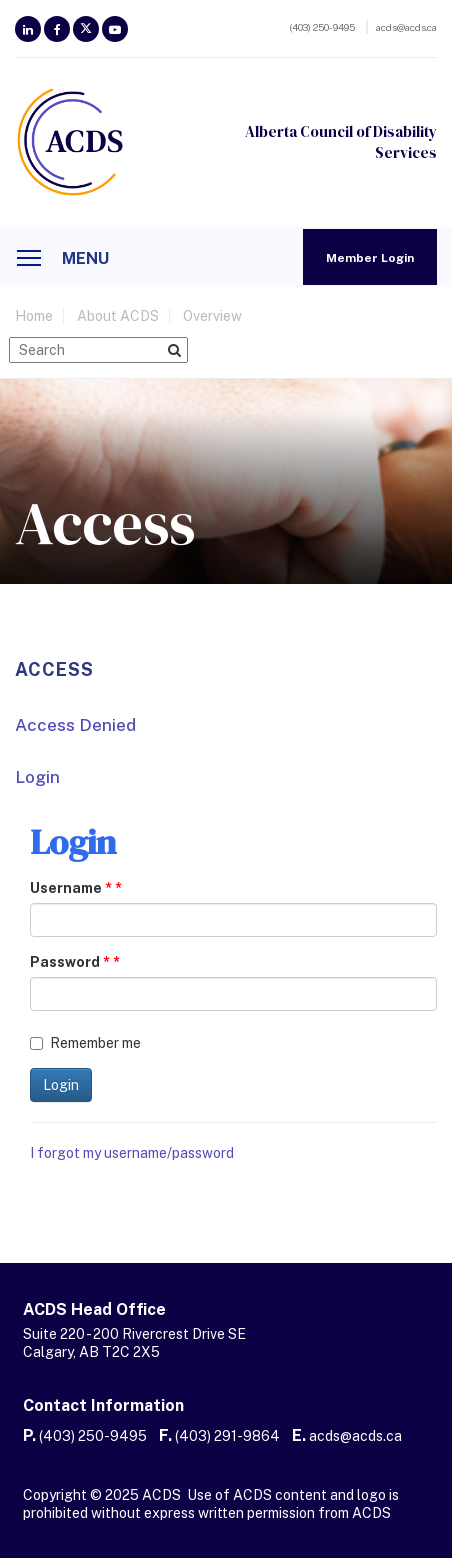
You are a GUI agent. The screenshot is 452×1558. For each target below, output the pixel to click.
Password (70, 962)
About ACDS (118, 316)
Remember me (85, 1043)
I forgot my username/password (132, 1153)
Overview (212, 316)
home (34, 316)
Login (37, 777)
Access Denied (75, 725)
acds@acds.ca (355, 1436)
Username (71, 888)
